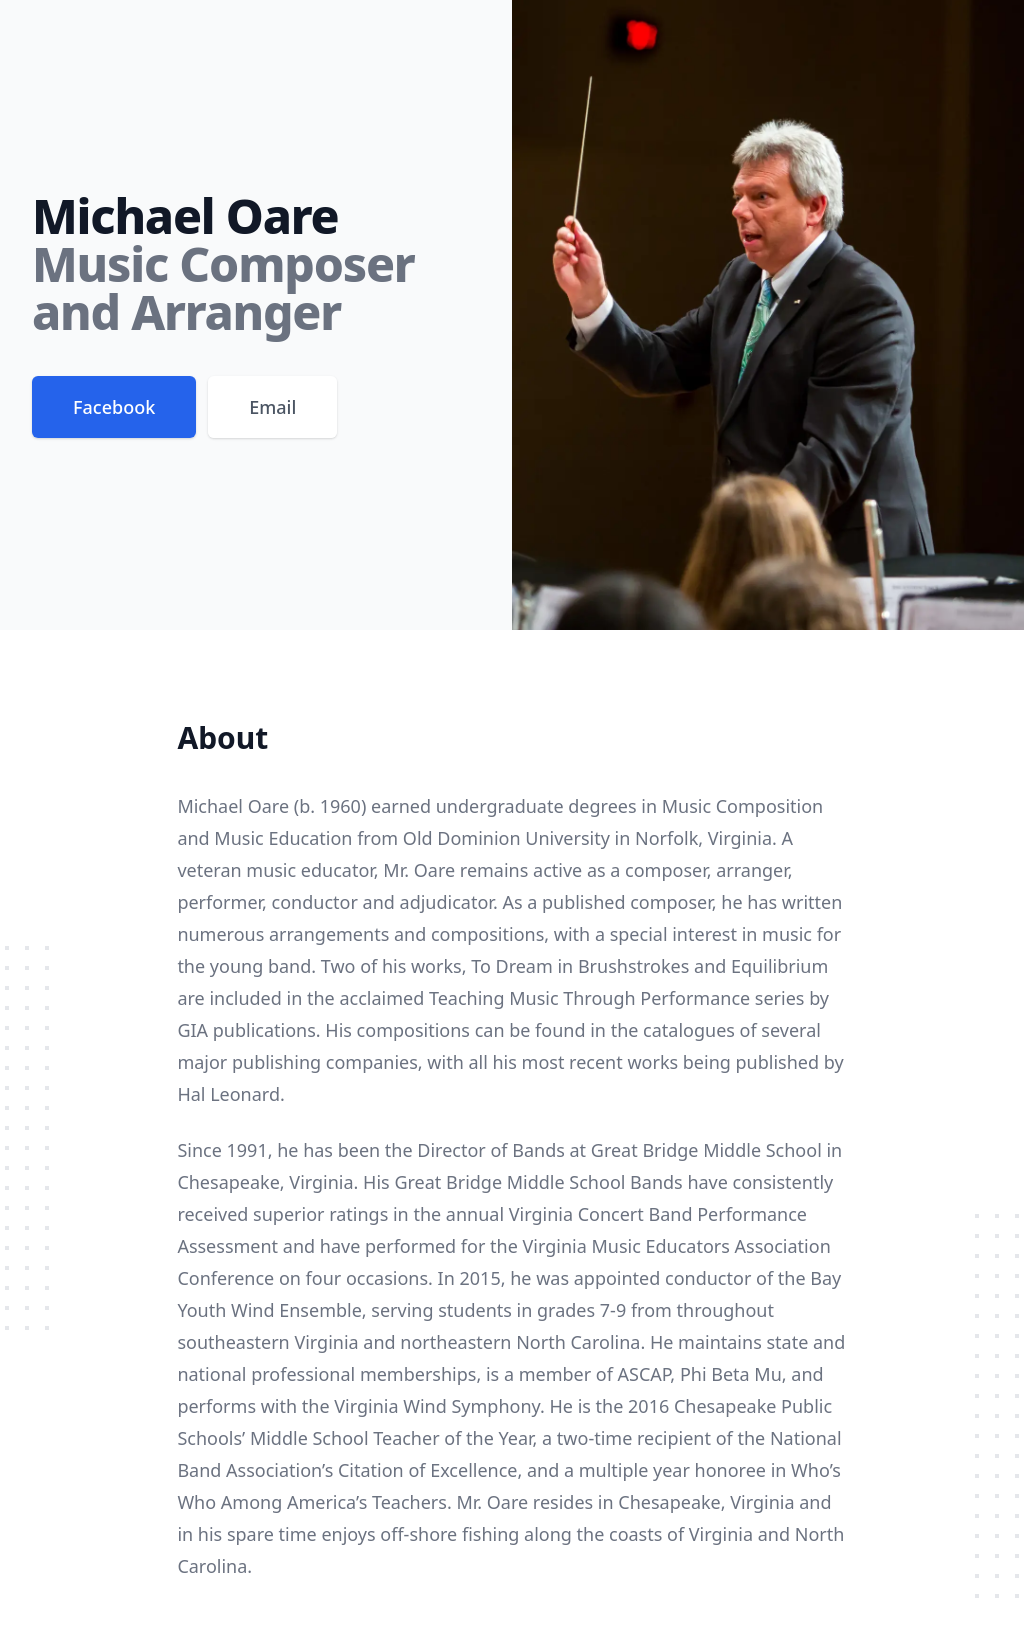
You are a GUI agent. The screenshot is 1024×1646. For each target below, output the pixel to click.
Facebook (114, 407)
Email (272, 407)
